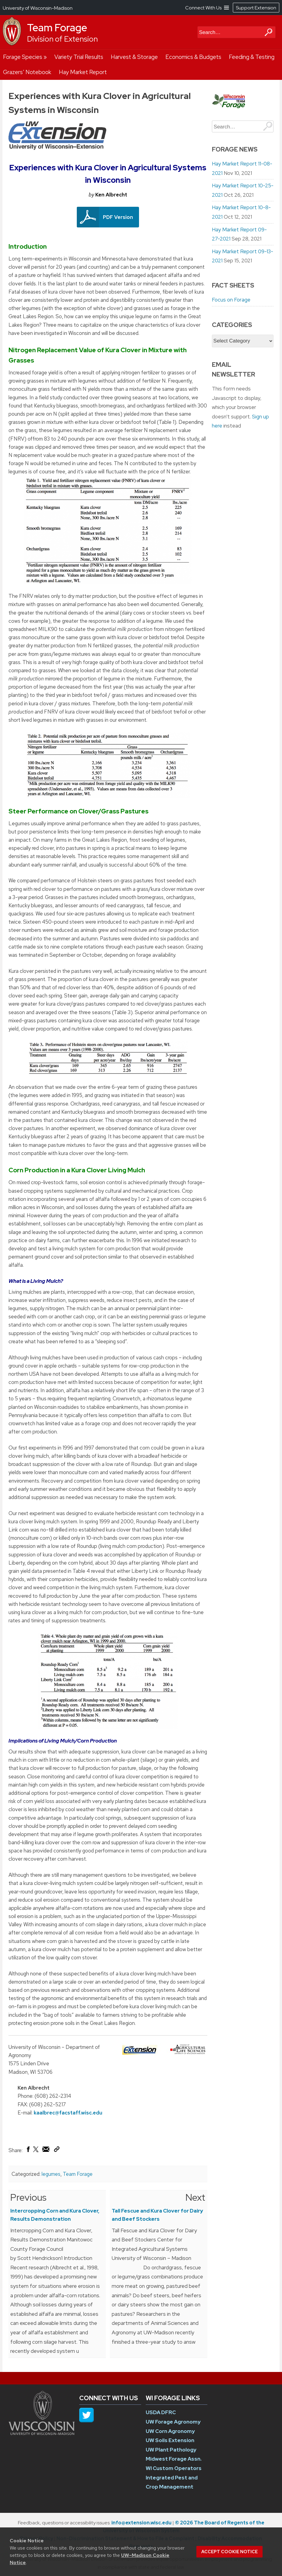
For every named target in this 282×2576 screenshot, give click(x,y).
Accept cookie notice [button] (229, 2552)
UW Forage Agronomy (173, 2421)
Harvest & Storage (134, 57)
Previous (28, 2197)
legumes (51, 2174)
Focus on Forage (231, 299)
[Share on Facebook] (27, 2151)
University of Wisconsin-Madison (38, 8)
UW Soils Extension (170, 2440)
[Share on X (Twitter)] (36, 2151)
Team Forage (57, 27)
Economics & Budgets (193, 57)
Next (195, 2197)
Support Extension (256, 8)
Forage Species (22, 57)
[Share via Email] (46, 2151)
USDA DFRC (161, 2412)
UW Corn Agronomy (170, 2431)
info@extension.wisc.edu (141, 2523)
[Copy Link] (56, 2150)
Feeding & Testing (251, 57)
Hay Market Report (83, 72)
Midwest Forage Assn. (174, 2458)
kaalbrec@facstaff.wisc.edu (68, 2112)
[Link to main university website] (41, 2434)
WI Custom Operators (174, 2468)
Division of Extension (62, 39)
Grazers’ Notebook (27, 72)
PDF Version (118, 217)
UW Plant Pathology (171, 2449)
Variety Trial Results (78, 57)
